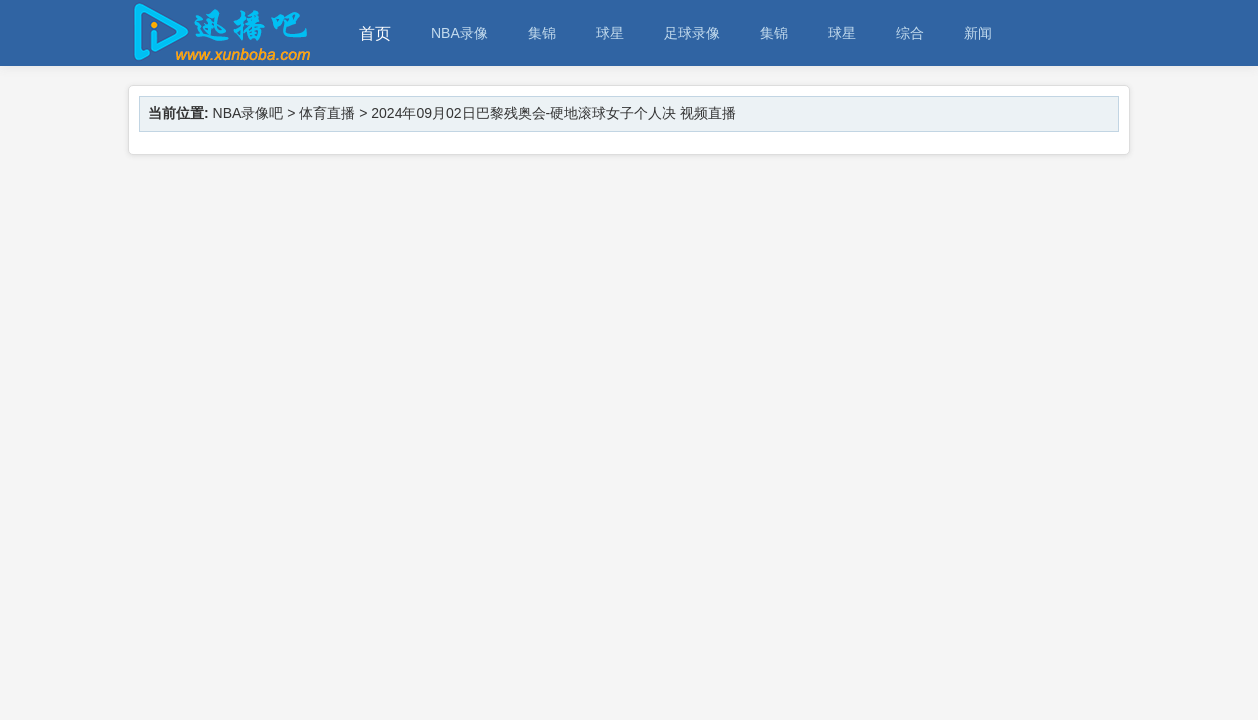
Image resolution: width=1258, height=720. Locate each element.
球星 (610, 33)
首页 (375, 33)
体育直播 (327, 113)
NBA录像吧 (248, 113)
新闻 (978, 33)
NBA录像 (459, 33)
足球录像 (692, 33)
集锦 (542, 33)
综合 (910, 33)
